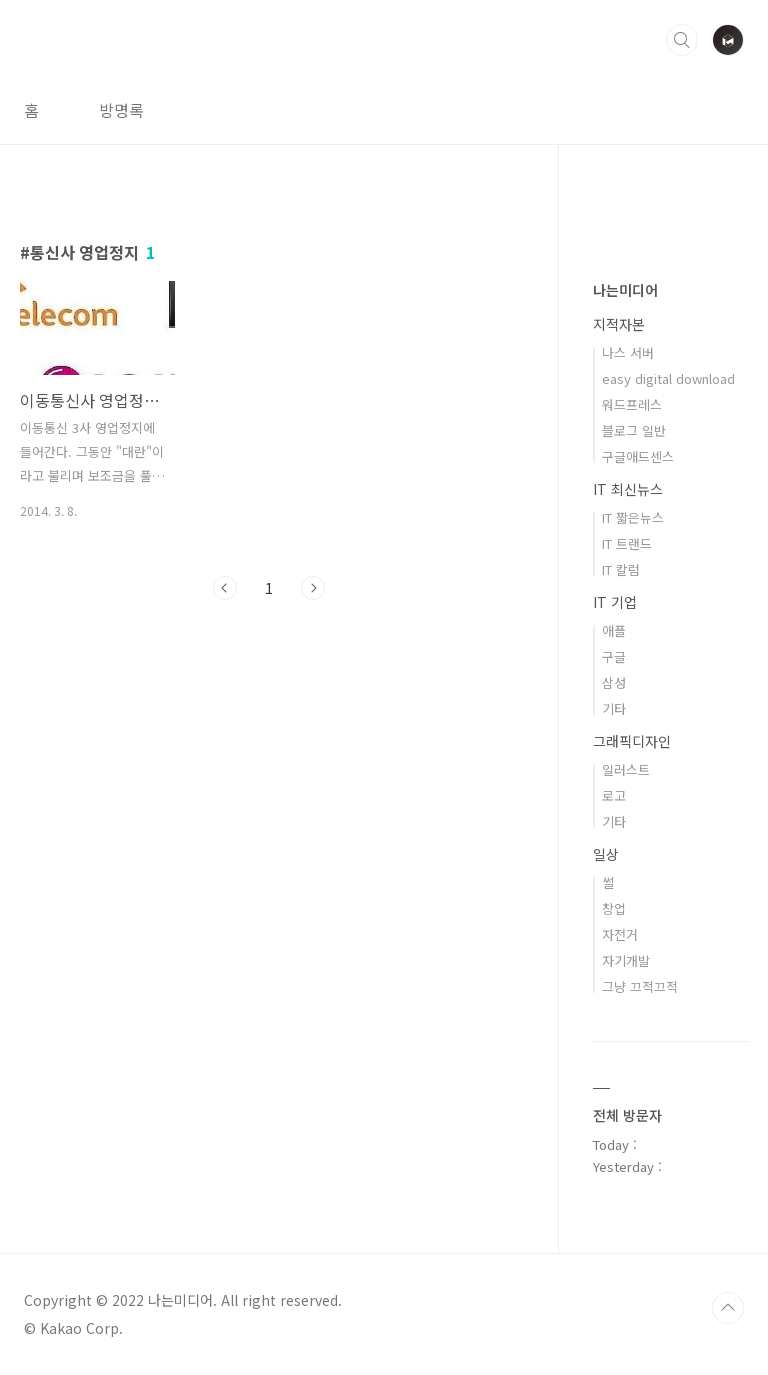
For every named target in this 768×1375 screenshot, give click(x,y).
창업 (614, 908)
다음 (313, 588)
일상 (606, 854)
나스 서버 (628, 352)
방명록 (121, 110)
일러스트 (626, 769)
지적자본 (619, 324)
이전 (225, 588)
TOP (728, 1308)
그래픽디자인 (632, 741)
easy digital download (668, 378)
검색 (682, 40)
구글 (614, 656)
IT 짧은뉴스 (633, 517)
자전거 (620, 934)
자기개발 (626, 960)
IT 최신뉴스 (628, 489)
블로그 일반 (634, 430)
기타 (614, 708)
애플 (614, 630)
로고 (614, 795)
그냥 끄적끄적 (640, 986)
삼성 (614, 682)
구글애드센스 (638, 456)
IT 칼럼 (621, 569)
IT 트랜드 (627, 543)
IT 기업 (615, 602)
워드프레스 (632, 404)
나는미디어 (625, 290)
